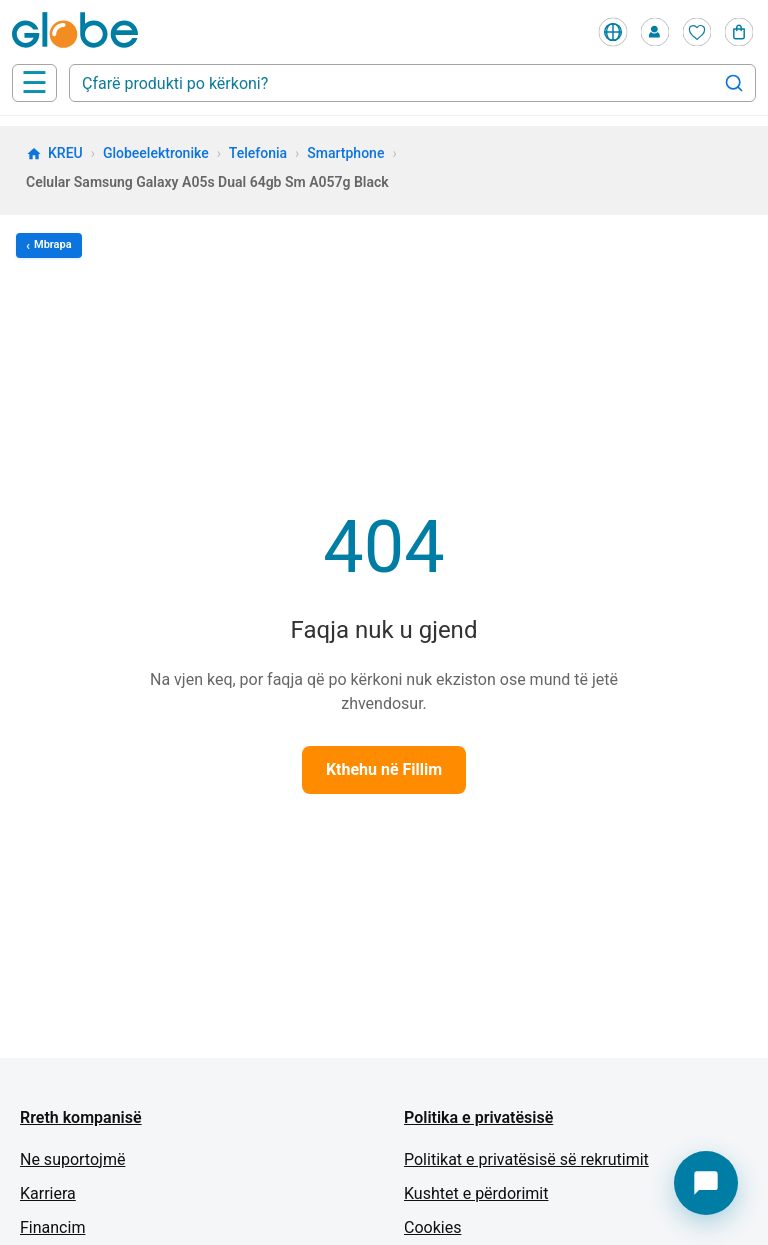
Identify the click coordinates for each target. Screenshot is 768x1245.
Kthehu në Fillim (384, 769)
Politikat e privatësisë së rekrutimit (526, 1159)
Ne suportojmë (72, 1159)
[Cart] (739, 32)
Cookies (432, 1227)
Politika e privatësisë (478, 1117)
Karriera (48, 1193)
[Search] (734, 83)
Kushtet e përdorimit (476, 1193)
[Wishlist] (697, 32)
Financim (52, 1227)
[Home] (79, 32)
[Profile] (655, 32)
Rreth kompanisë (81, 1117)
